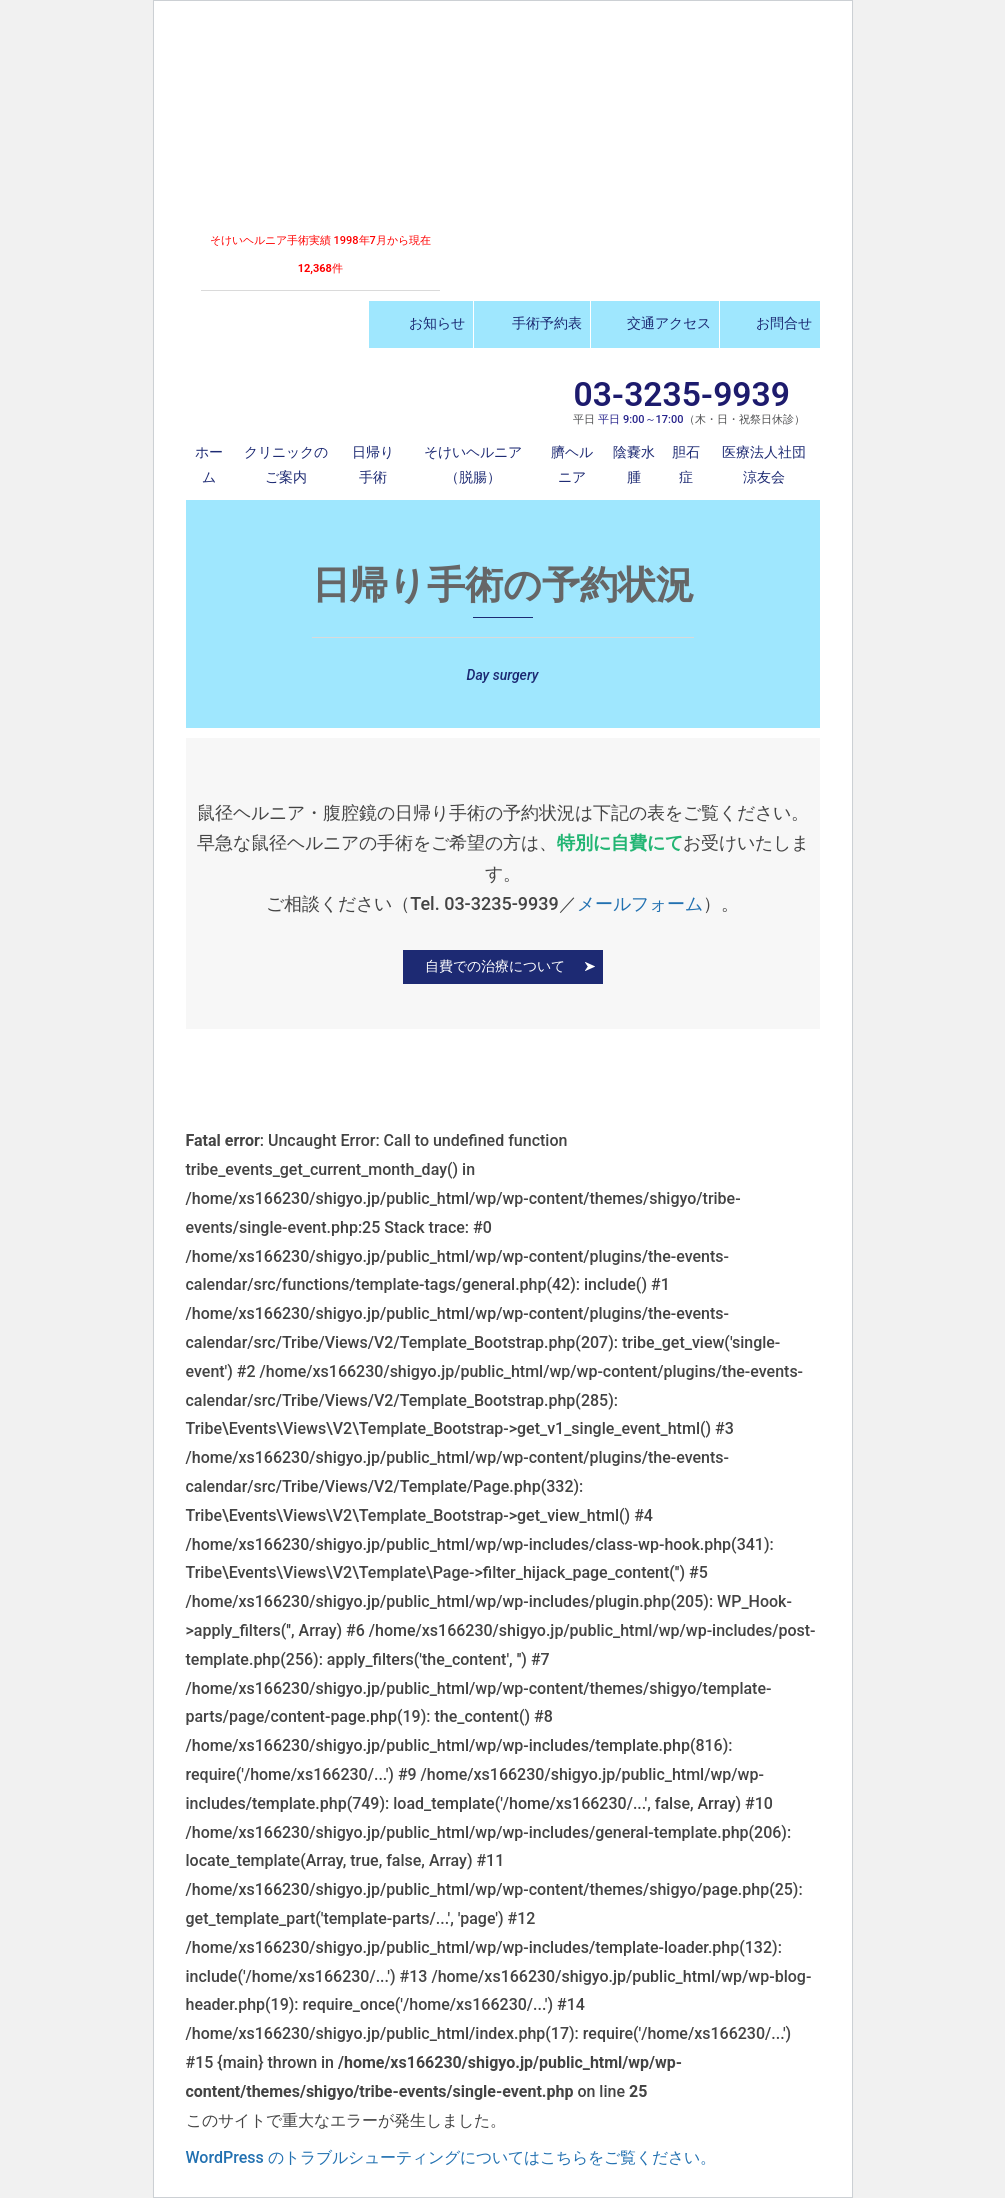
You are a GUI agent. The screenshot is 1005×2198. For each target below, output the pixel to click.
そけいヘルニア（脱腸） (473, 464)
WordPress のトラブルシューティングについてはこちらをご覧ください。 (451, 2157)
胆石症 (686, 464)
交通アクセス (655, 323)
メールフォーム (640, 903)
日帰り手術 (373, 464)
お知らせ (421, 323)
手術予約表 (532, 323)
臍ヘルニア (572, 464)
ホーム (209, 464)
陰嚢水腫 (634, 464)
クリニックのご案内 (286, 464)
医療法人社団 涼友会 (764, 464)
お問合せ (770, 323)
